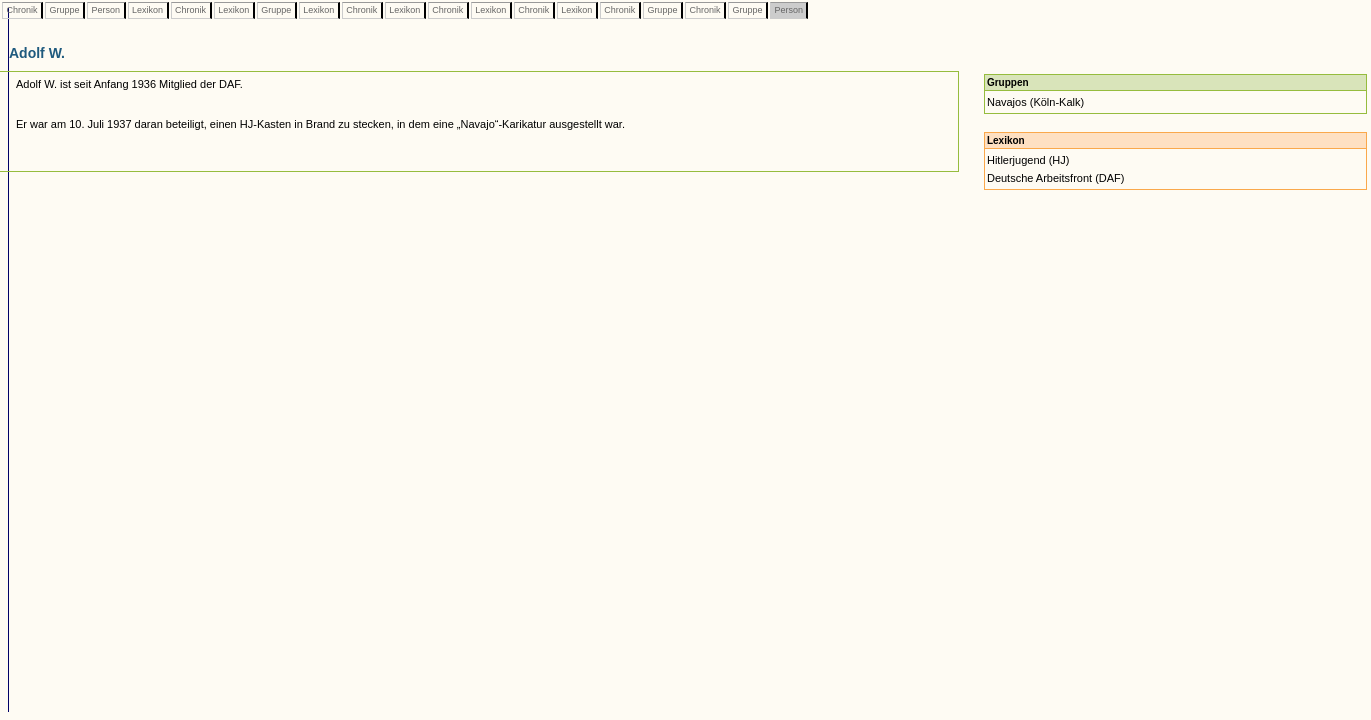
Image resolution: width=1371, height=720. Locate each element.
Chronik (22, 10)
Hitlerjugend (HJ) (1028, 160)
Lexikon (148, 10)
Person (106, 10)
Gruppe (64, 10)
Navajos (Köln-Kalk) (1035, 102)
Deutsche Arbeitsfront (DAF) (1056, 178)
